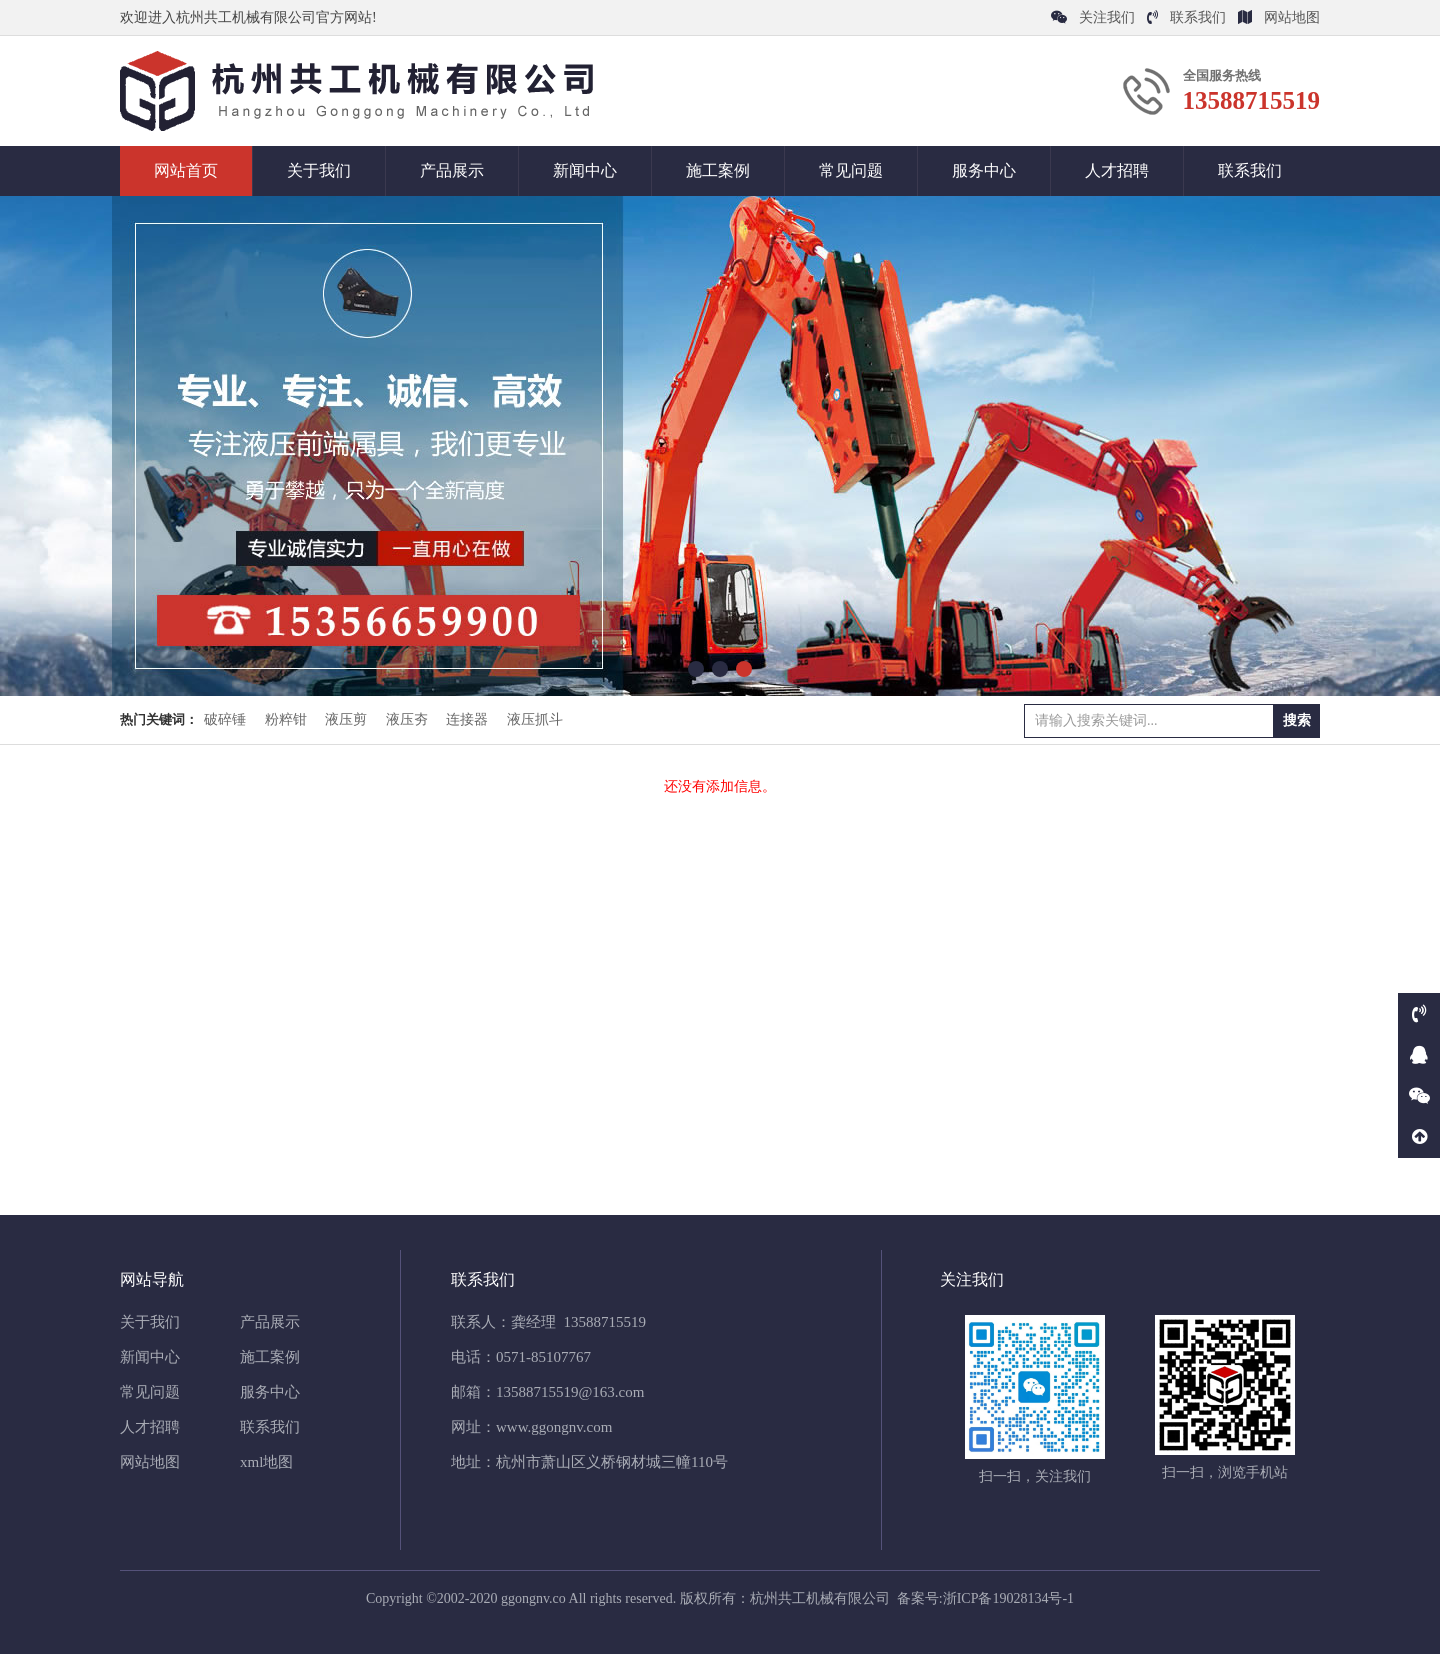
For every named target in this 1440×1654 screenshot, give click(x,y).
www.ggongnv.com (554, 1427)
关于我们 (319, 170)
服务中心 (984, 170)
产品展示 (452, 170)
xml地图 (266, 1462)
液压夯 (407, 719)
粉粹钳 (286, 719)
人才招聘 (1117, 170)
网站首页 (186, 170)
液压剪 (346, 719)
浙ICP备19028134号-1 (1008, 1598)
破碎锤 (225, 719)
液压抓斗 (535, 719)
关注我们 (1093, 17)
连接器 (467, 719)
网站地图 (1279, 17)
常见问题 (851, 170)
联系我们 (1186, 17)
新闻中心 (585, 170)
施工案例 (718, 170)
